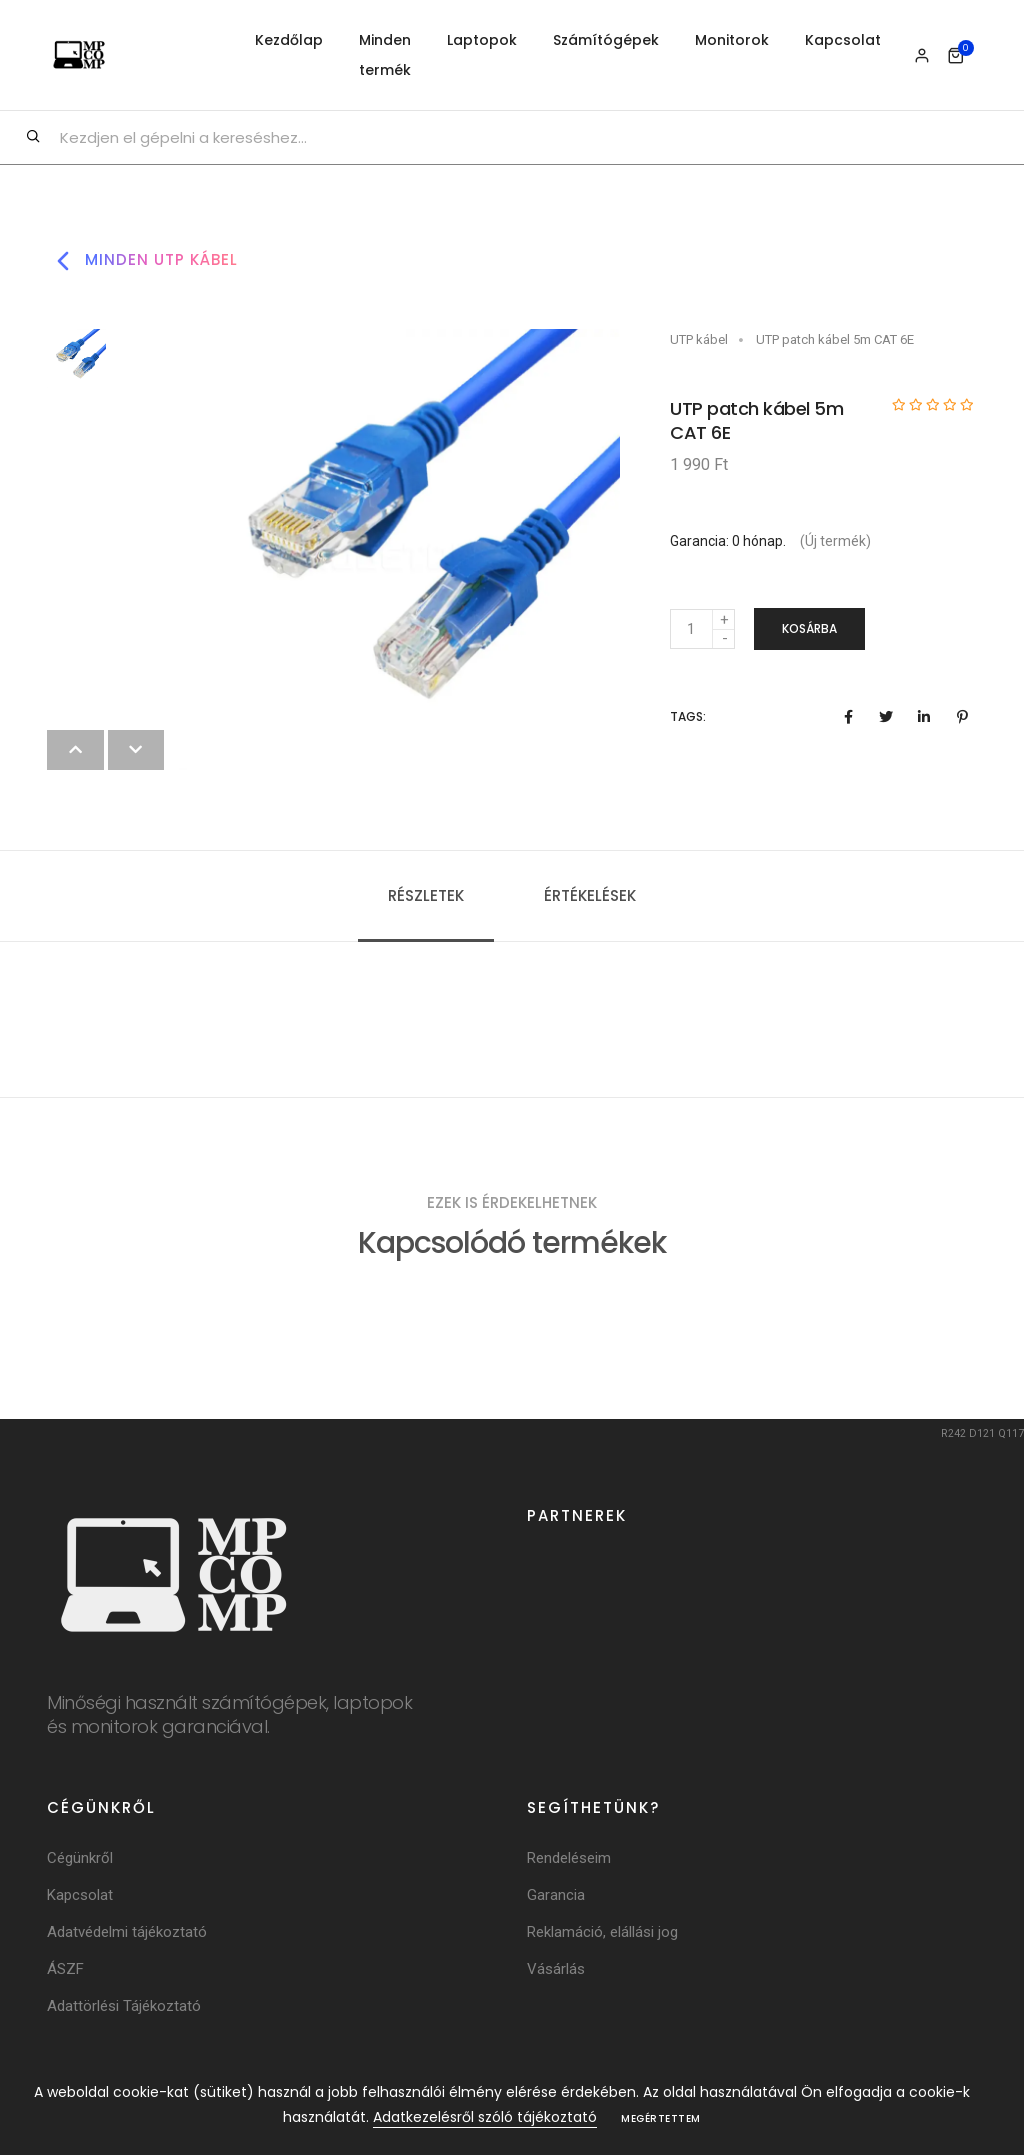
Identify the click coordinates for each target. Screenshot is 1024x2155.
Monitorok (732, 40)
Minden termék (385, 55)
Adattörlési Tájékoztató (124, 2006)
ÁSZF (65, 1969)
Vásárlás (556, 1969)
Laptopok (482, 40)
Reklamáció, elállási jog (602, 1932)
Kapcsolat (843, 40)
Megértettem (661, 2118)
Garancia (556, 1895)
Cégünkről (80, 1858)
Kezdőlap (289, 40)
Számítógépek (606, 40)
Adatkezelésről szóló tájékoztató (485, 2117)
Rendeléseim (569, 1858)
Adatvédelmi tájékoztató (127, 1932)
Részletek (426, 895)
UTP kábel (699, 339)
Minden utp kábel (142, 261)
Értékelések (590, 895)
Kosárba (809, 628)
